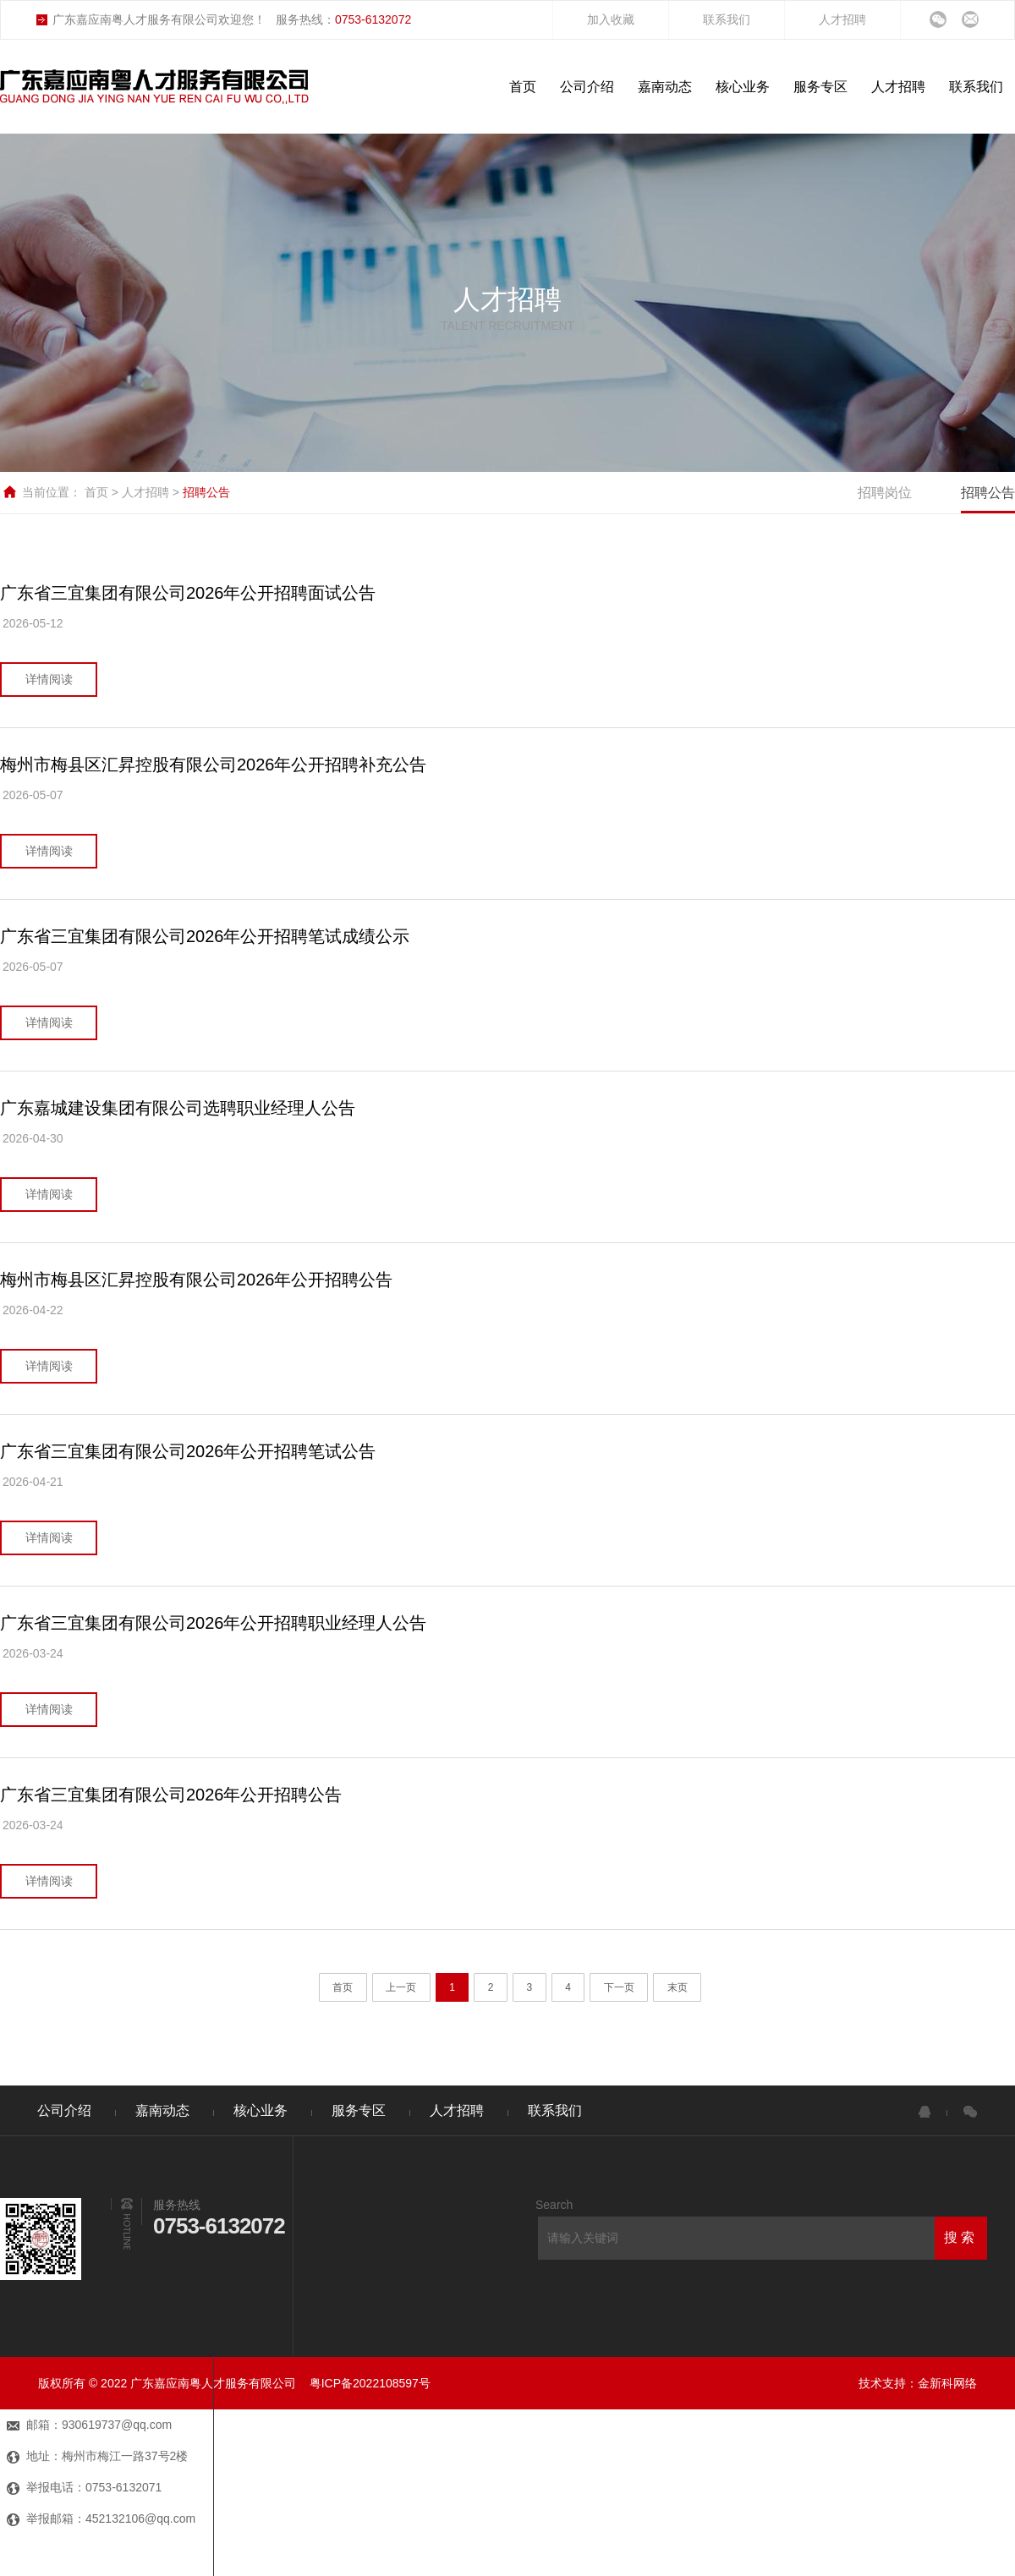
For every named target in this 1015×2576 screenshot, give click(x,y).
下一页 (619, 1987)
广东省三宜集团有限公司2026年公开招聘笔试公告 (188, 1451)
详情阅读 (49, 679)
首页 (98, 492)
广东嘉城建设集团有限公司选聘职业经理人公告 (177, 1108)
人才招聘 (842, 19)
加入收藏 (610, 19)
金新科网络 (947, 2383)
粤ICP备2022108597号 (370, 2383)
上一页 (401, 1987)
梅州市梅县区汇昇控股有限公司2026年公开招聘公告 (196, 1279)
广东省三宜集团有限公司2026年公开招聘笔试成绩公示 (205, 936)
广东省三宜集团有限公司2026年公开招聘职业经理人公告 (213, 1623)
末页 (677, 1987)
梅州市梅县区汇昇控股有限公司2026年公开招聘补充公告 (213, 764)
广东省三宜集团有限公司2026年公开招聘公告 (171, 1794)
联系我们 (726, 19)
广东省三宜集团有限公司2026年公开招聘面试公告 (188, 593)
